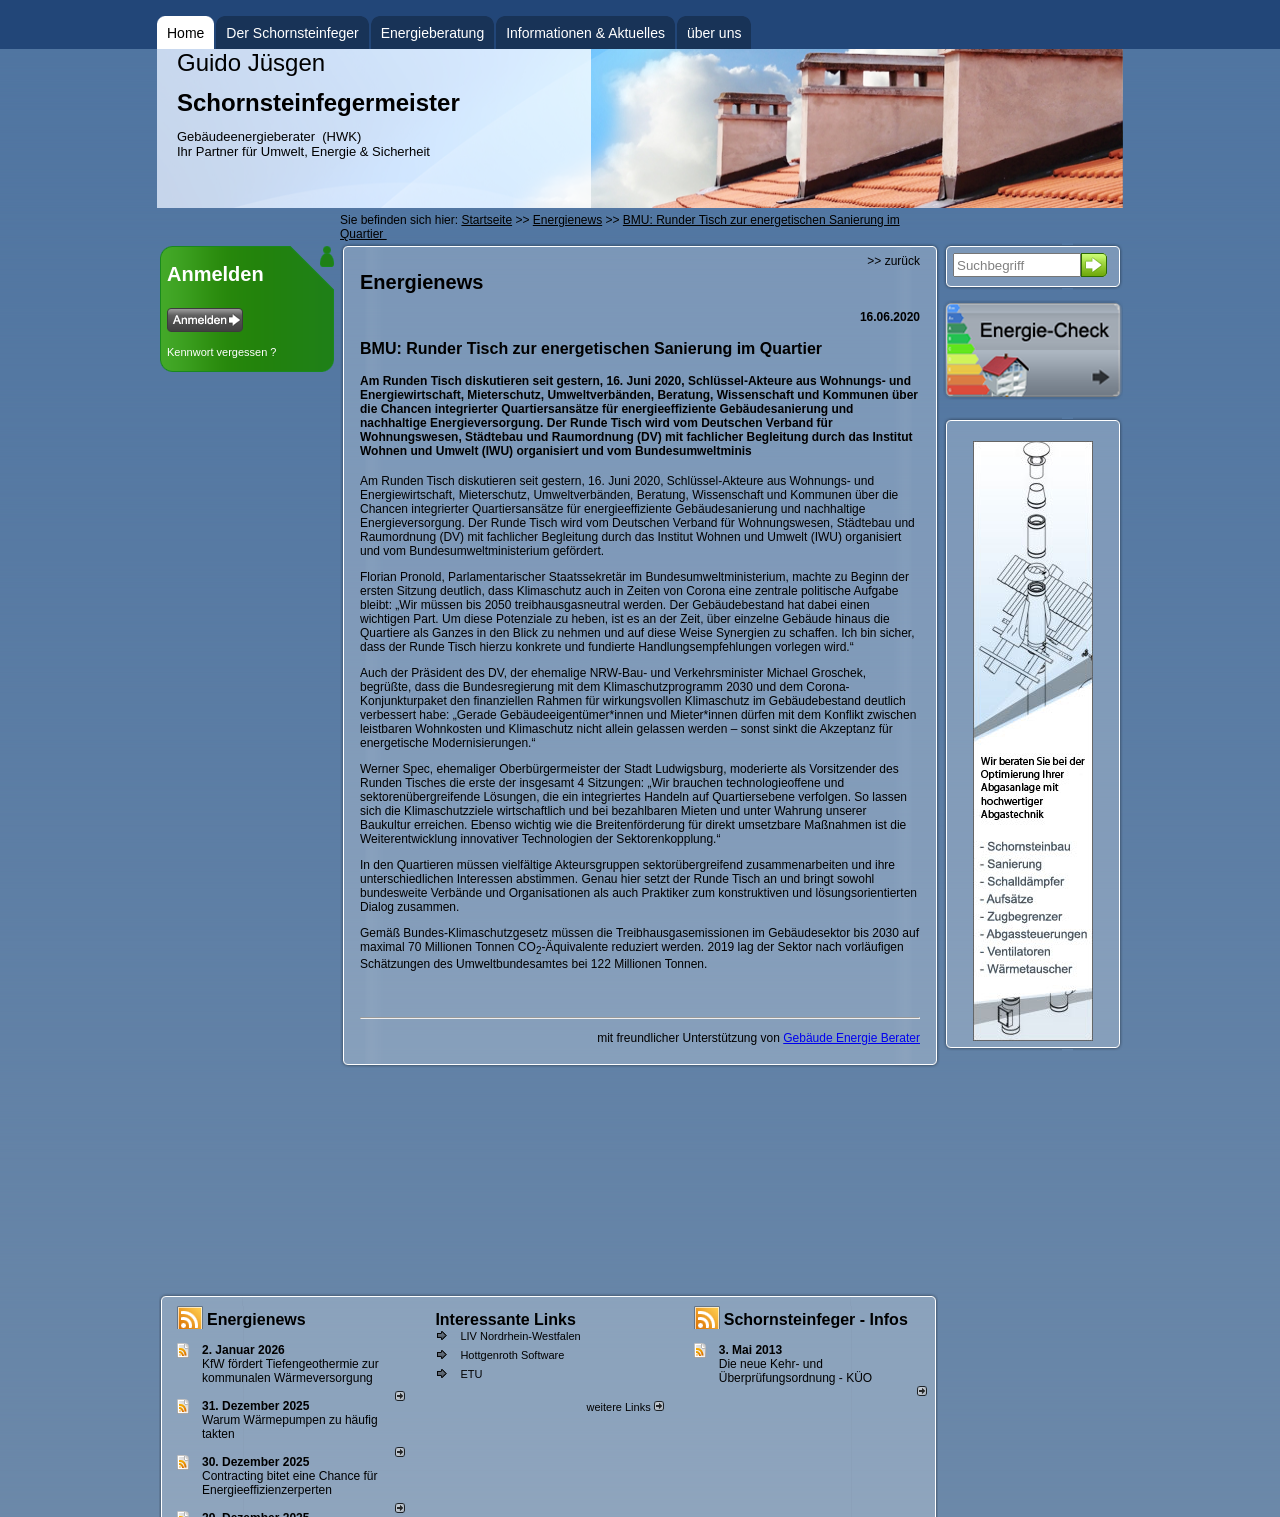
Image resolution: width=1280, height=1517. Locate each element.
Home (185, 33)
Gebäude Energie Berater (851, 1038)
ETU (471, 1374)
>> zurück (893, 261)
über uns (714, 33)
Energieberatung (433, 33)
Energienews (256, 1319)
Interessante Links (505, 1319)
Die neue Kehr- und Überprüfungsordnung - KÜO (795, 1371)
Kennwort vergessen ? (221, 352)
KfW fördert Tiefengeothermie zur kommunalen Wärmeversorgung (290, 1371)
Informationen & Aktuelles (585, 33)
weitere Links (624, 1407)
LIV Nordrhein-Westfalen (520, 1336)
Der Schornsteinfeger (292, 33)
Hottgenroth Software (512, 1355)
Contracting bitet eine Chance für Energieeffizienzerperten (289, 1483)
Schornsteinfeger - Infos (816, 1319)
